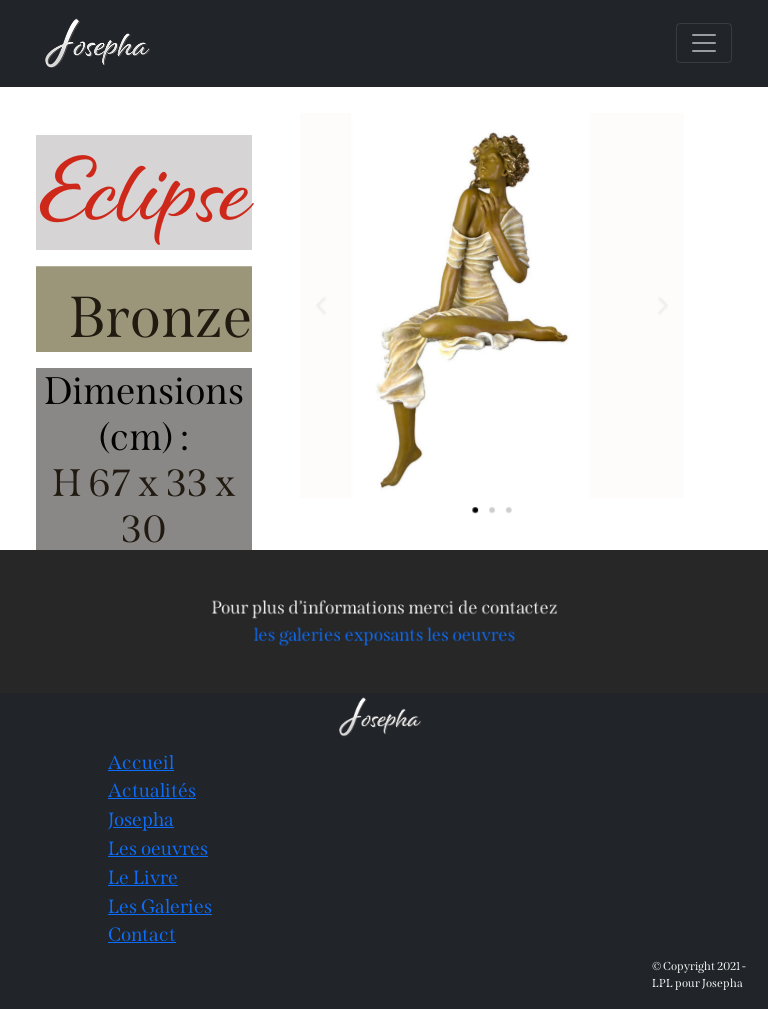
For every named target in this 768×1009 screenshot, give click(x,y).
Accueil (141, 762)
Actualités (152, 790)
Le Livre (143, 877)
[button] (327, 305)
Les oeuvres (158, 848)
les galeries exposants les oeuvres (384, 633)
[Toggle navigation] (704, 43)
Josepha (141, 819)
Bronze (160, 317)
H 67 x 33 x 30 (144, 506)
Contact (142, 934)
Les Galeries (160, 906)
